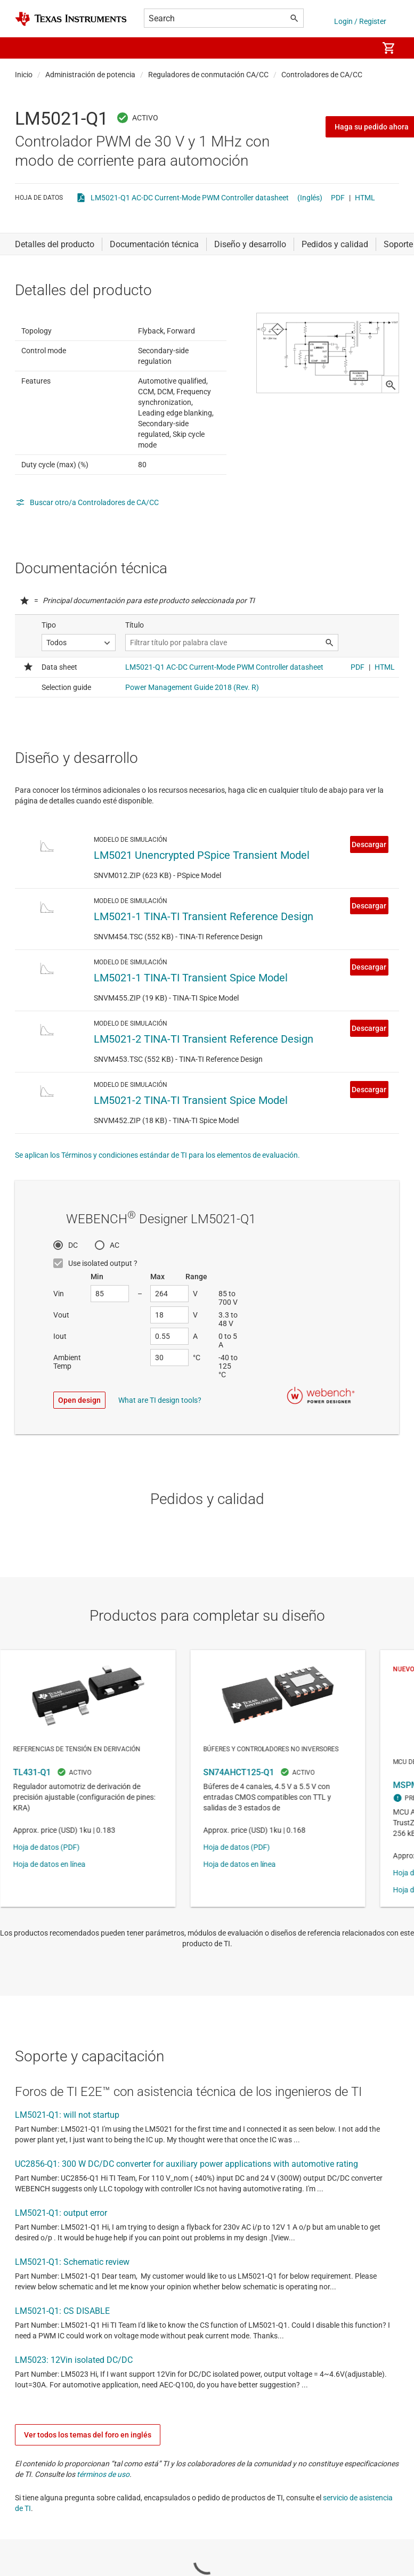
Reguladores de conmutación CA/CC (208, 74)
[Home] (71, 19)
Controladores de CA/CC (321, 74)
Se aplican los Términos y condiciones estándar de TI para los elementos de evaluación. (157, 1344)
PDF (338, 197)
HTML (365, 197)
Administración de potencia (90, 74)
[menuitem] (359, 48)
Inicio (24, 74)
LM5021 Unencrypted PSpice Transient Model (202, 1044)
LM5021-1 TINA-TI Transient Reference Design (203, 1106)
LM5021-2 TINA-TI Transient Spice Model (191, 1289)
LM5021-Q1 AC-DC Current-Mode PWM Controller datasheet (190, 197)
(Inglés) (309, 197)
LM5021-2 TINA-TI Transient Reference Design (203, 1228)
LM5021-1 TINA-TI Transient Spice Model (191, 1167)
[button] (25, 48)
